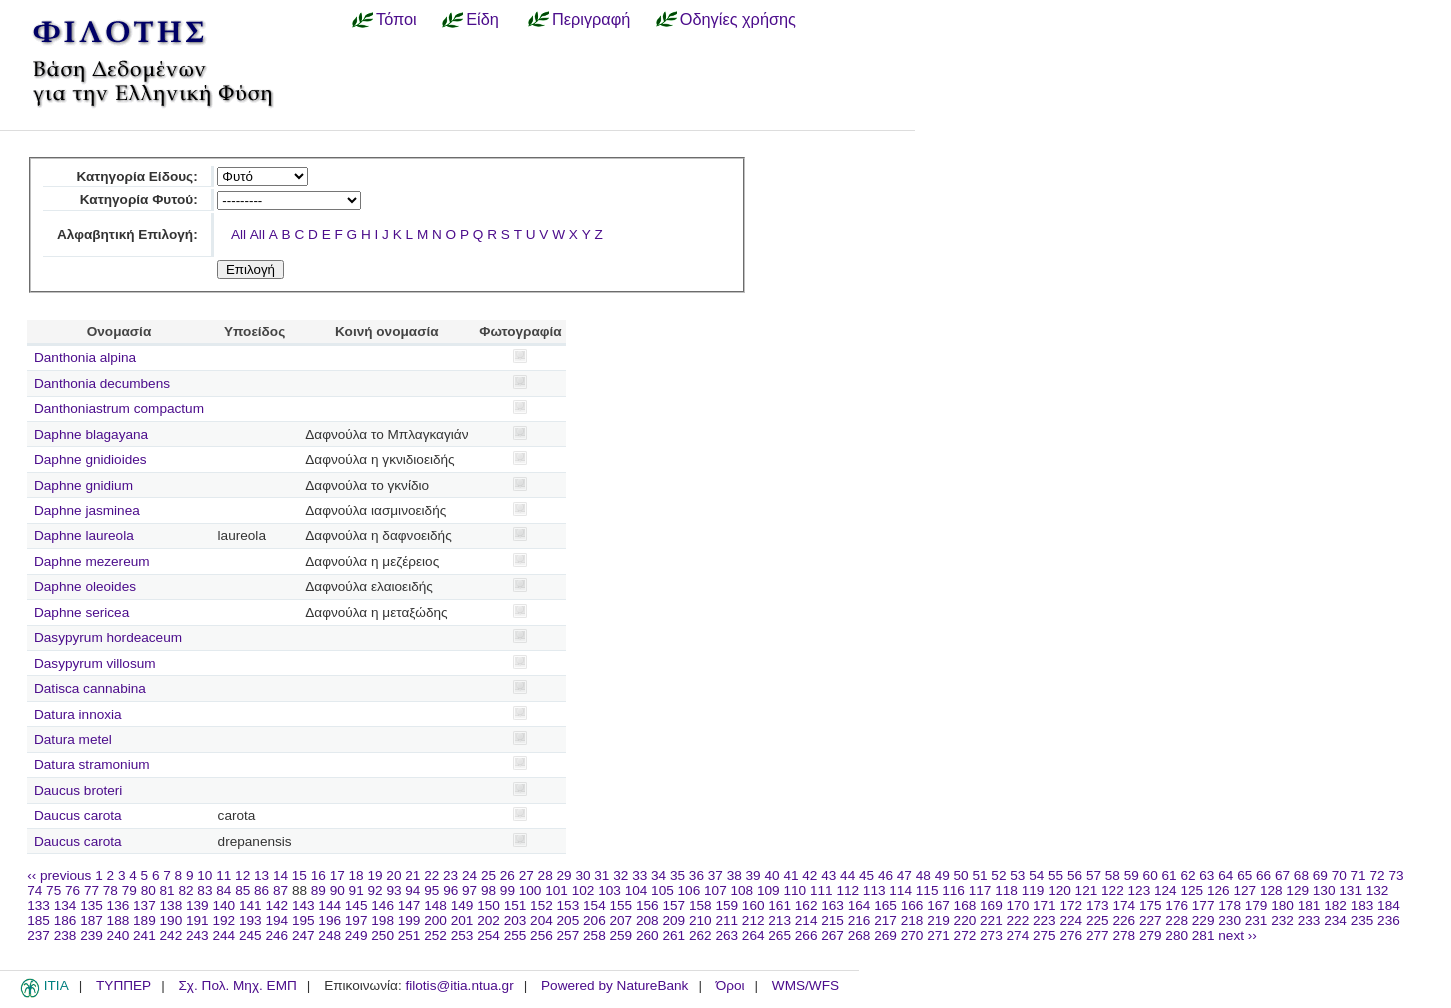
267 (832, 935)
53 (1017, 875)
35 (677, 875)
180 (1282, 905)
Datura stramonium (92, 764)
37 (715, 875)
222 (1018, 920)
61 (1169, 875)
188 (118, 920)
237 (38, 935)
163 (832, 905)
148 (435, 905)
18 (356, 875)
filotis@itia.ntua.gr (459, 985)
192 (223, 920)
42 (809, 875)
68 (1301, 875)
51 (979, 875)
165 (885, 905)
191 (197, 920)
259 (621, 935)
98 (488, 890)
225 (1097, 920)
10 (204, 875)
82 (185, 890)
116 (953, 890)
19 (374, 875)
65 (1244, 875)
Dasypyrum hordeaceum (108, 637)
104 (636, 890)
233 (1309, 920)
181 (1309, 905)
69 (1320, 875)
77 (91, 890)
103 (609, 890)
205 (568, 920)
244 (223, 935)
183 (1362, 905)
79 (129, 890)
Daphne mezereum (92, 561)
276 (1070, 935)
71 (1358, 875)
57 (1093, 875)
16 (318, 875)
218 (912, 920)
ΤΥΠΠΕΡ (123, 985)
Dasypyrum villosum (95, 663)
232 (1282, 920)
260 (647, 935)
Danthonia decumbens (102, 383)
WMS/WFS (805, 985)
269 (885, 935)
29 (564, 875)
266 (806, 935)
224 (1070, 920)
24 (469, 875)
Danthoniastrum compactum (119, 408)
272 (965, 935)
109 (768, 890)
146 (382, 905)
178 (1229, 905)
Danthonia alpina (85, 357)
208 (647, 920)
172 (1070, 905)
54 (1036, 875)
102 (583, 890)
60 (1150, 875)
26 (507, 875)
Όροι (730, 985)
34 (658, 875)
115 (927, 890)
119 (1033, 890)
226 (1123, 920)
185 (38, 920)
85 (242, 890)
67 (1282, 875)
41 (790, 875)
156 (647, 905)
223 (1044, 920)
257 (568, 935)
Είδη (482, 19)
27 (526, 875)
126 (1218, 890)
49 (942, 875)
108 (742, 890)
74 (34, 890)
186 (65, 920)
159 (726, 905)
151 (515, 905)
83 (204, 890)
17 (337, 875)
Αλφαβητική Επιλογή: (127, 234)
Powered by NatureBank (614, 985)
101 (556, 890)
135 (91, 905)
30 (582, 875)
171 (1044, 905)
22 (431, 875)
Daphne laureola (84, 535)
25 (488, 875)
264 (753, 935)
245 (250, 935)
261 (673, 935)
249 (356, 935)
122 (1112, 890)
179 (1256, 905)
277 (1097, 935)
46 (885, 875)
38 (734, 875)
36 (696, 875)
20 (393, 875)
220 (965, 920)
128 (1271, 890)
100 (530, 890)
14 (280, 875)
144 (329, 905)
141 (250, 905)
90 (337, 890)
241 (144, 935)
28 (545, 875)
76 (72, 890)
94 (412, 890)
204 (541, 920)
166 (912, 905)
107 (715, 890)
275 (1044, 935)
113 (874, 890)
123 (1139, 890)
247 (303, 935)
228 (1176, 920)
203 (515, 920)
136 (118, 905)
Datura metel (73, 739)
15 (299, 875)
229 (1203, 920)
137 (144, 905)
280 (1176, 935)
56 (1074, 875)
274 (1018, 935)
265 (779, 935)
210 (700, 920)
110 (794, 890)
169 (991, 905)
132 (1377, 890)
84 (223, 890)
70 (1339, 875)
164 (859, 905)
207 (621, 920)
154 (594, 905)
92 (375, 890)
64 (1225, 875)
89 (318, 890)
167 (938, 905)
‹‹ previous (59, 875)
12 (242, 875)
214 (806, 920)
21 (412, 875)
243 (197, 935)
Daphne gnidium (83, 485)
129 (1297, 890)
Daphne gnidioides (90, 459)
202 (488, 920)
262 (700, 935)
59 (1131, 875)
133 (38, 905)
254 (488, 935)
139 (197, 905)
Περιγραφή (591, 19)
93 (393, 890)
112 (847, 890)
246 (276, 935)
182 (1335, 905)
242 (171, 935)
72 (1376, 875)
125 (1191, 890)
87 (280, 890)
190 (171, 920)
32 (620, 875)
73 (1395, 875)
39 (753, 875)
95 (431, 890)
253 (462, 935)
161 (779, 905)
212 (753, 920)
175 (1150, 905)
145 (356, 905)
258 (594, 935)
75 (53, 890)
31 (601, 875)
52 (998, 875)
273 (991, 935)
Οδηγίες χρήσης (738, 19)
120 (1059, 890)
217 (885, 920)
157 (673, 905)
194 (276, 920)
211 (726, 920)
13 (261, 875)
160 (753, 905)
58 (1112, 875)
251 (409, 935)
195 (303, 920)
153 (568, 905)
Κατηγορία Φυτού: (139, 199)
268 (859, 935)
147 (409, 905)
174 (1123, 905)
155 (621, 905)
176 (1176, 905)
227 (1150, 920)
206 (594, 920)
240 (118, 935)
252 (435, 935)
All (238, 234)
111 (821, 890)
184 (1388, 905)
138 (171, 905)
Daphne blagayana (91, 434)
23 (450, 875)
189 (144, 920)
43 (828, 875)
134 (65, 905)
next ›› (1237, 935)
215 (832, 920)
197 (356, 920)
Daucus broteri (78, 790)
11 (223, 875)
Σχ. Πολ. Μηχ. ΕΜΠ (237, 985)
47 (904, 875)
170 (1018, 905)
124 (1165, 890)
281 (1203, 935)
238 (65, 935)
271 (938, 935)
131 (1350, 890)
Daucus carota (78, 815)
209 (673, 920)
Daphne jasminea (87, 510)
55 (1055, 875)
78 (110, 890)
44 (847, 875)
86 (261, 890)
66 (1263, 875)
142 (276, 905)
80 (148, 890)
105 (662, 890)
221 (991, 920)
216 (859, 920)
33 (639, 875)
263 (726, 935)
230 (1229, 920)
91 (356, 890)
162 (806, 905)
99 (507, 890)
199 (409, 920)
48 (923, 875)
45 (866, 875)
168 (965, 905)
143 (303, 905)
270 (912, 935)
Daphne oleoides (85, 586)
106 (689, 890)
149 (462, 905)
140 (223, 905)
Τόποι (396, 19)
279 (1150, 935)
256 (541, 935)
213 (779, 920)
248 (329, 935)
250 (382, 935)
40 (771, 875)
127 (1244, 890)
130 (1324, 890)
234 (1335, 920)
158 (700, 905)
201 (462, 920)
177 (1203, 905)
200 (435, 920)
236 (1388, 920)
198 (382, 920)
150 (488, 905)
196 (329, 920)
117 (980, 890)
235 (1362, 920)
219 (938, 920)
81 (167, 890)
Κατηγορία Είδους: (136, 176)
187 (91, 920)
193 (250, 920)
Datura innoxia (78, 714)
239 (91, 935)
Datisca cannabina (90, 688)
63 (1206, 875)
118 (1006, 890)
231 (1256, 920)
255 (515, 935)
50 (961, 875)
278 (1123, 935)
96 (450, 890)
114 (900, 890)
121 (1086, 890)
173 (1097, 905)
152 (541, 905)
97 (469, 890)
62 (1187, 875)
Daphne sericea (81, 612)
